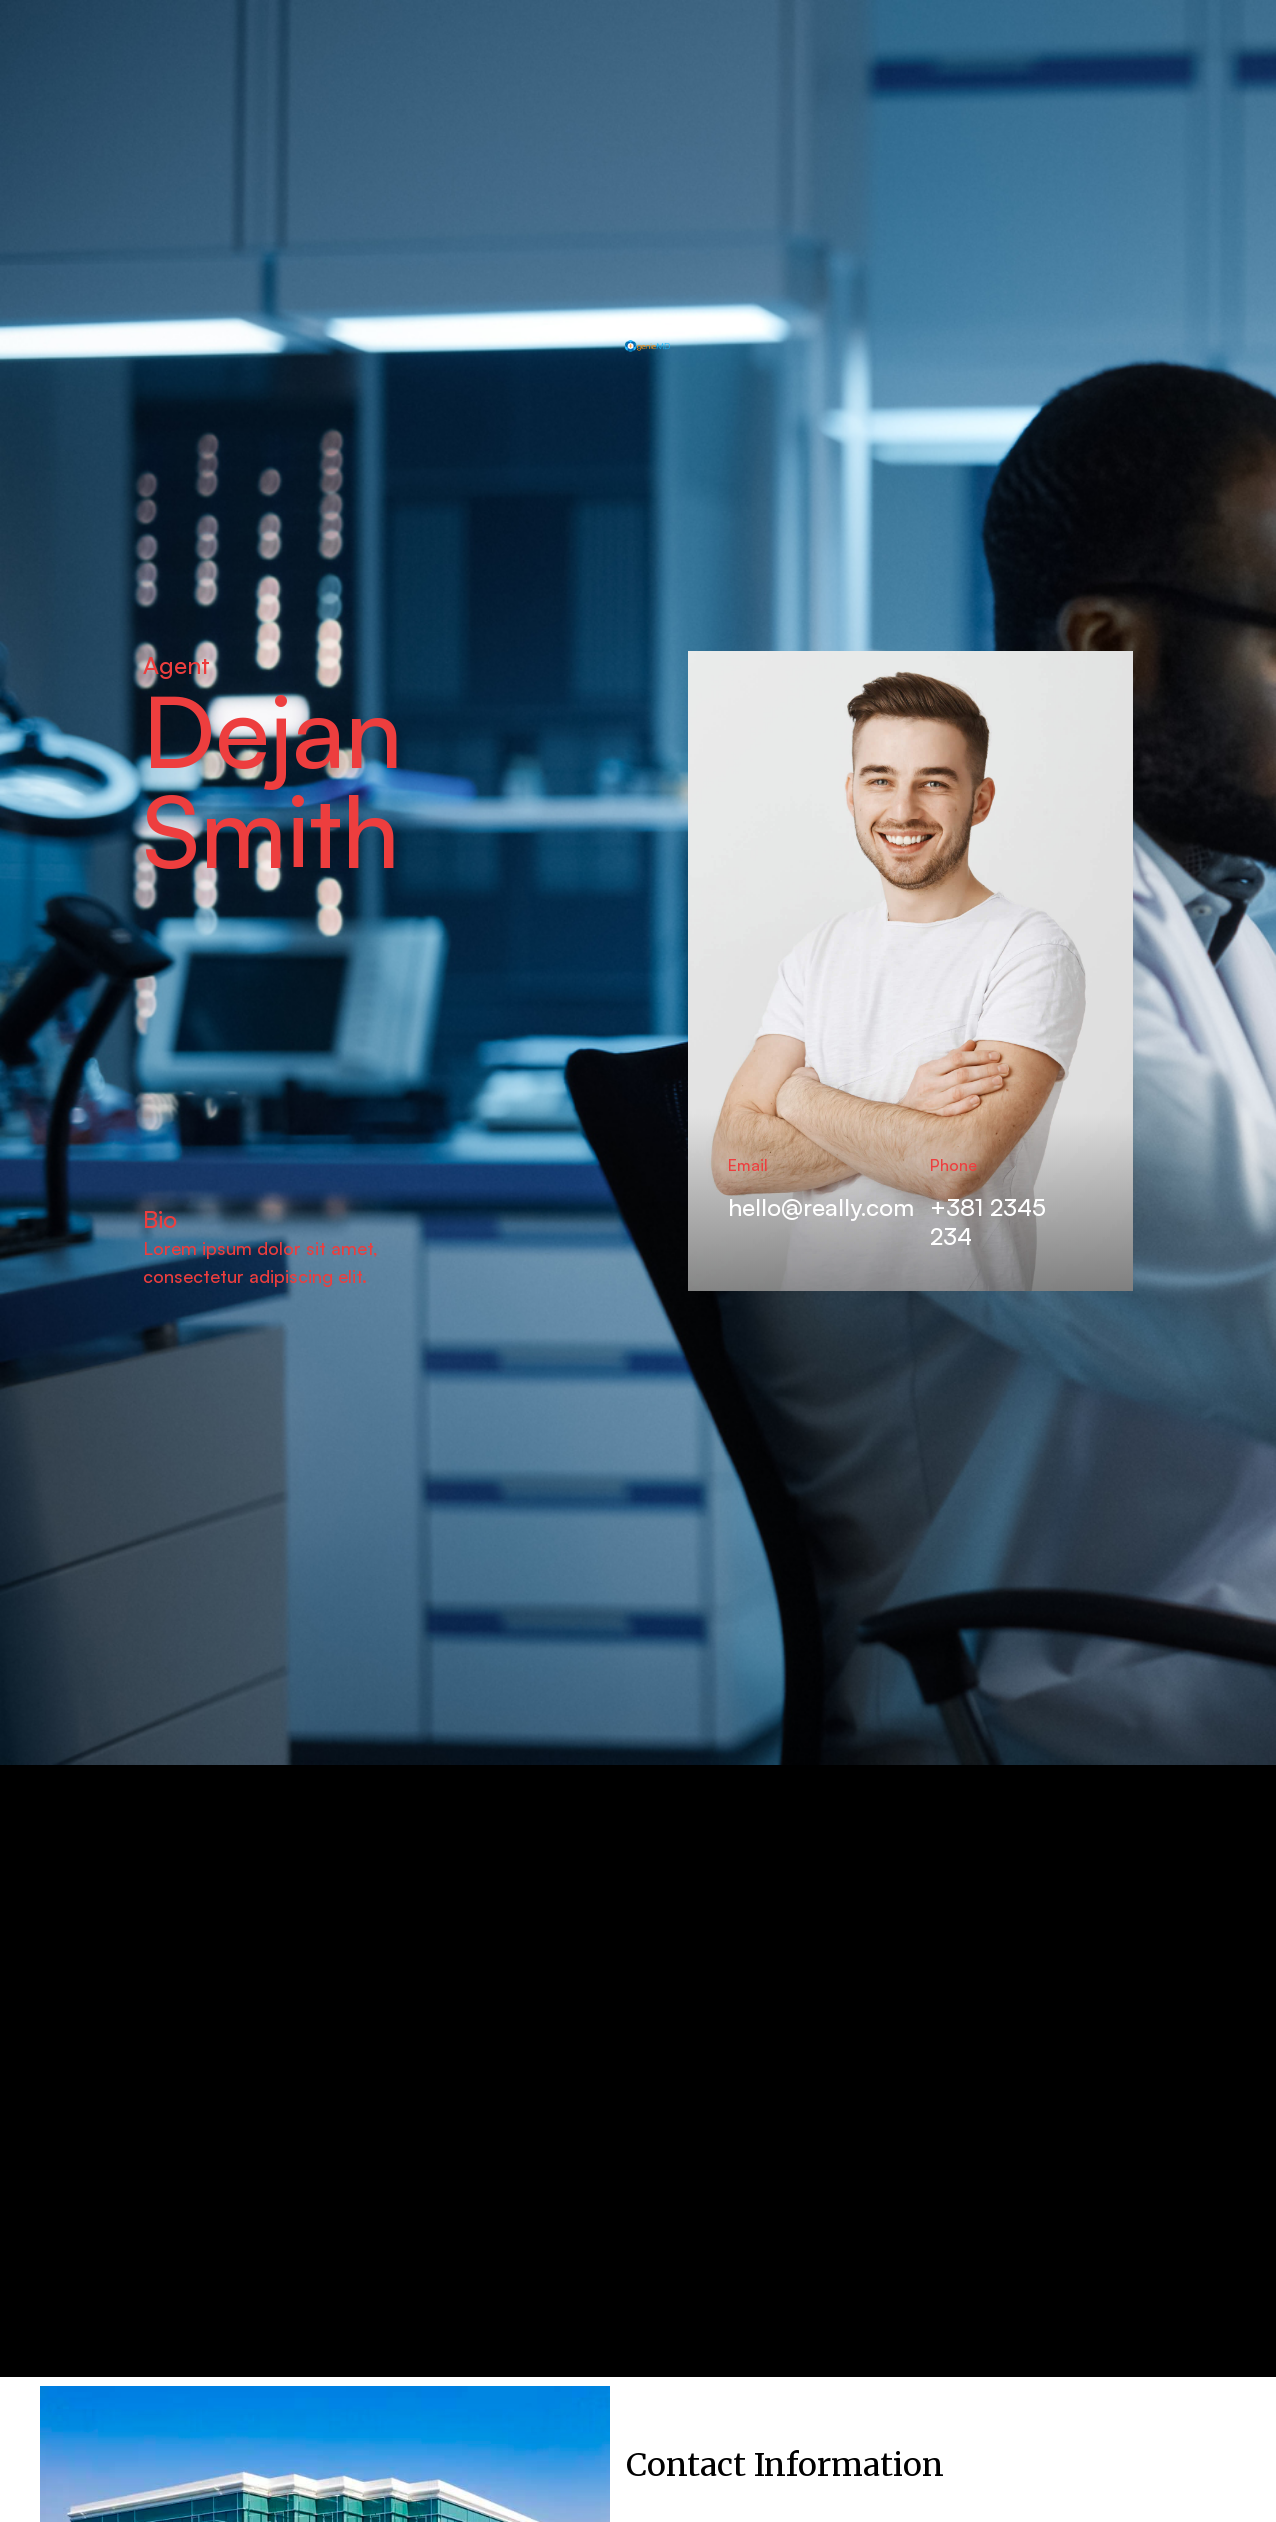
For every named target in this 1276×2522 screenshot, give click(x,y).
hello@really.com (821, 1207)
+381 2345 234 (988, 1221)
